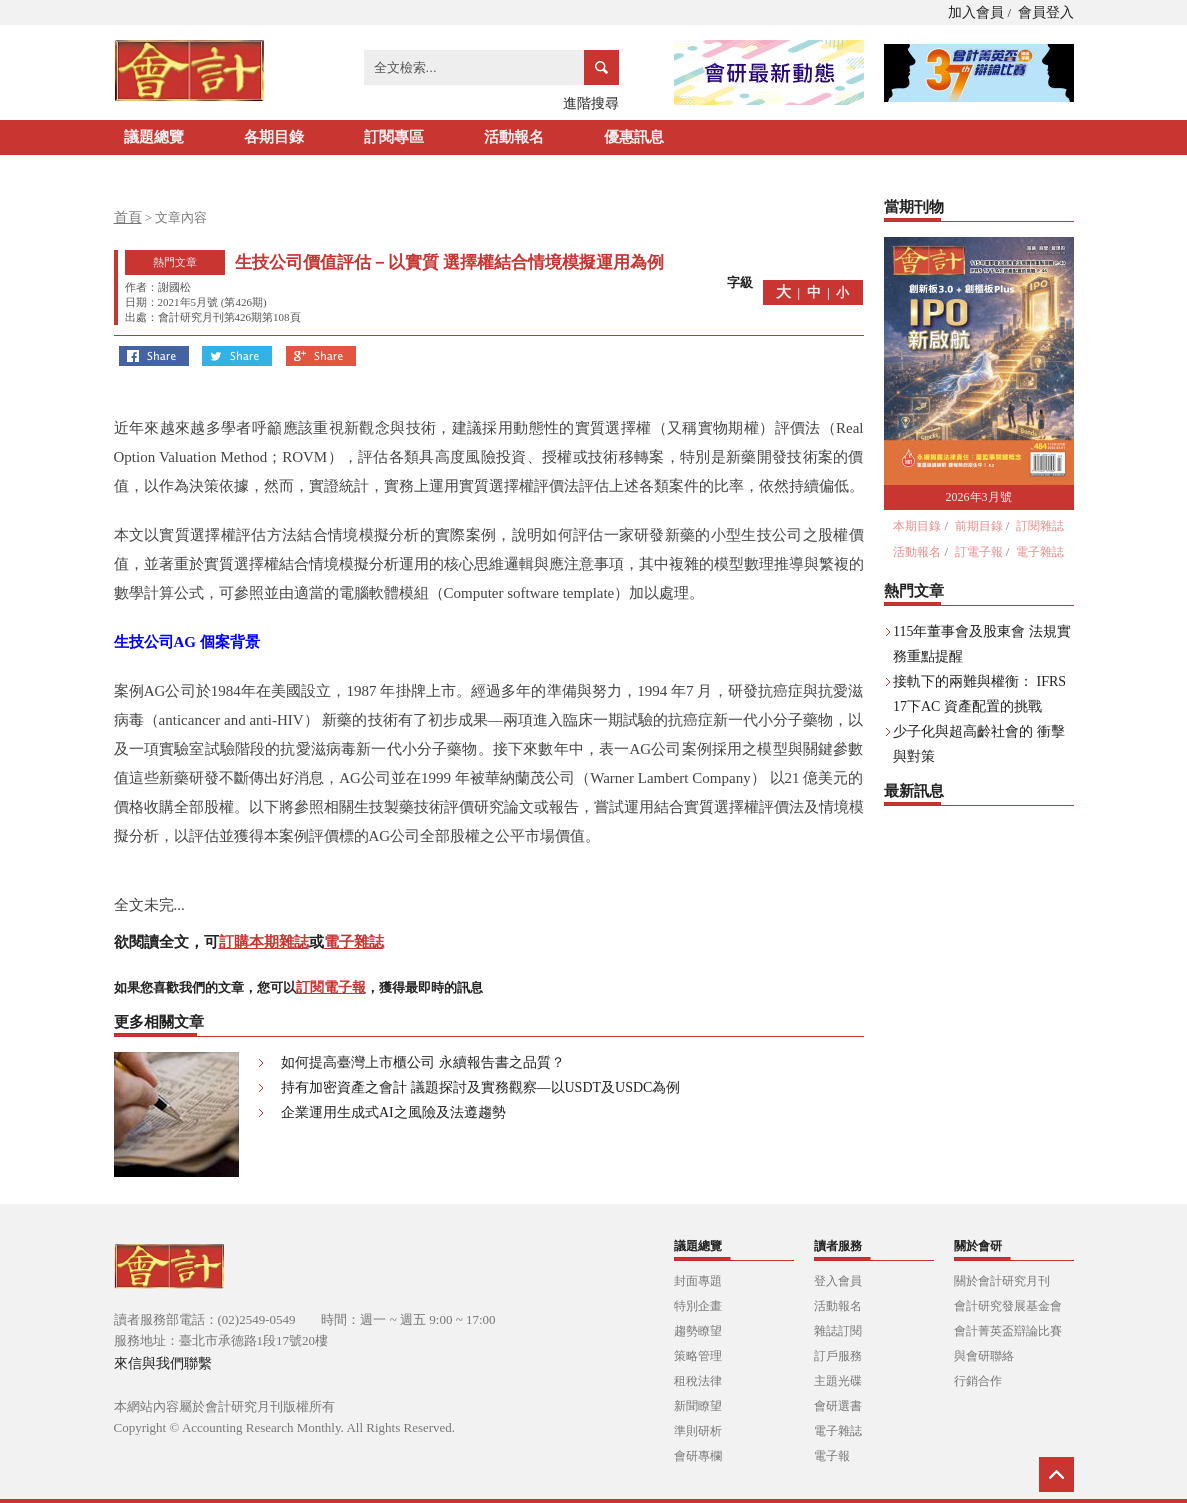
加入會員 (976, 12)
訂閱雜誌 (1040, 526)
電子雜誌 (354, 942)
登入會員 (838, 1281)
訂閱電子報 (331, 987)
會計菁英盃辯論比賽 (1008, 1331)
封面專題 (698, 1281)
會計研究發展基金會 (1008, 1306)
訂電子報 (979, 552)
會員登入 (1046, 12)
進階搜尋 (591, 103)
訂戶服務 (838, 1356)
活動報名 (514, 137)
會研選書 (838, 1406)
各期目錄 (274, 137)
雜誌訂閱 (838, 1331)
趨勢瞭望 (698, 1331)
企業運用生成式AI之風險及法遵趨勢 (393, 1112)
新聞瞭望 (698, 1406)
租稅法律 (698, 1381)
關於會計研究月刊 (1002, 1281)
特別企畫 (698, 1306)
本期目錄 (917, 526)
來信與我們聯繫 (163, 1363)
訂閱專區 (394, 137)
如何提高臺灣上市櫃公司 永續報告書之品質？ (423, 1062)
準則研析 (698, 1431)
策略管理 (698, 1356)
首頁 (128, 217)
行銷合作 (978, 1381)
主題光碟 (838, 1381)
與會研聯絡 (984, 1356)
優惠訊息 (634, 137)
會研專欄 (698, 1456)
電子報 (832, 1456)
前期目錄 (979, 526)
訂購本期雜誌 (264, 942)
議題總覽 (154, 137)
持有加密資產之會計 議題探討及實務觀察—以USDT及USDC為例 (480, 1087)
